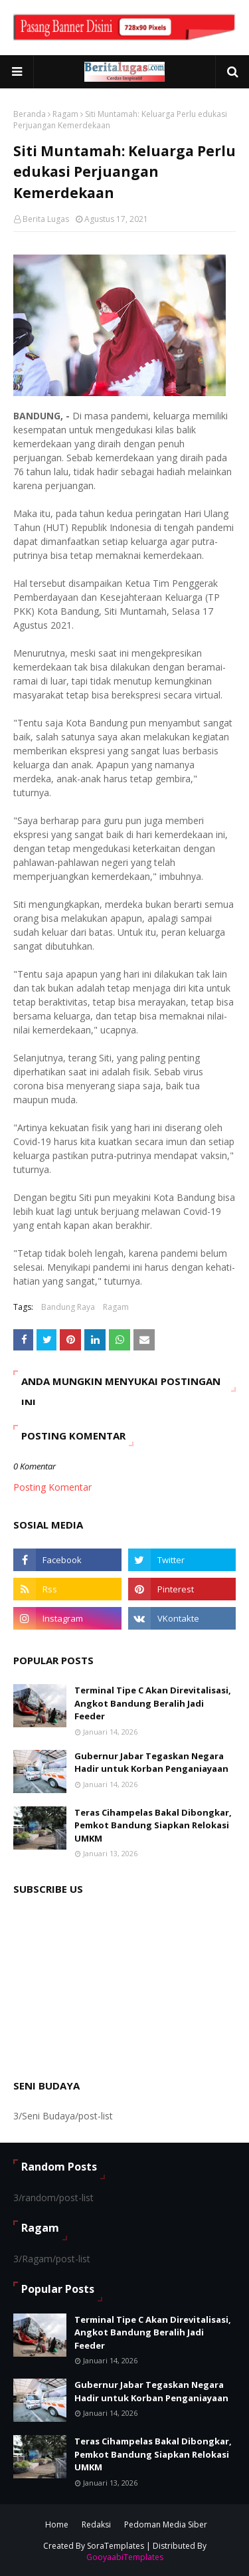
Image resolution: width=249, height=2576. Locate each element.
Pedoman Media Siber (165, 2524)
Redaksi (96, 2524)
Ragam (65, 114)
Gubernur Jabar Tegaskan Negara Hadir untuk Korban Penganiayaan (151, 1762)
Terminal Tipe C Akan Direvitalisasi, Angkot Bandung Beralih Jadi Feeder (152, 1703)
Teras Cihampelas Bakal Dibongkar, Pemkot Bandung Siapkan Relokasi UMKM (153, 1825)
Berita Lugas (46, 219)
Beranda (29, 114)
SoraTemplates (115, 2545)
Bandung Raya (68, 1307)
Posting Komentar (52, 1487)
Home (56, 2524)
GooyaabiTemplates (124, 2557)
